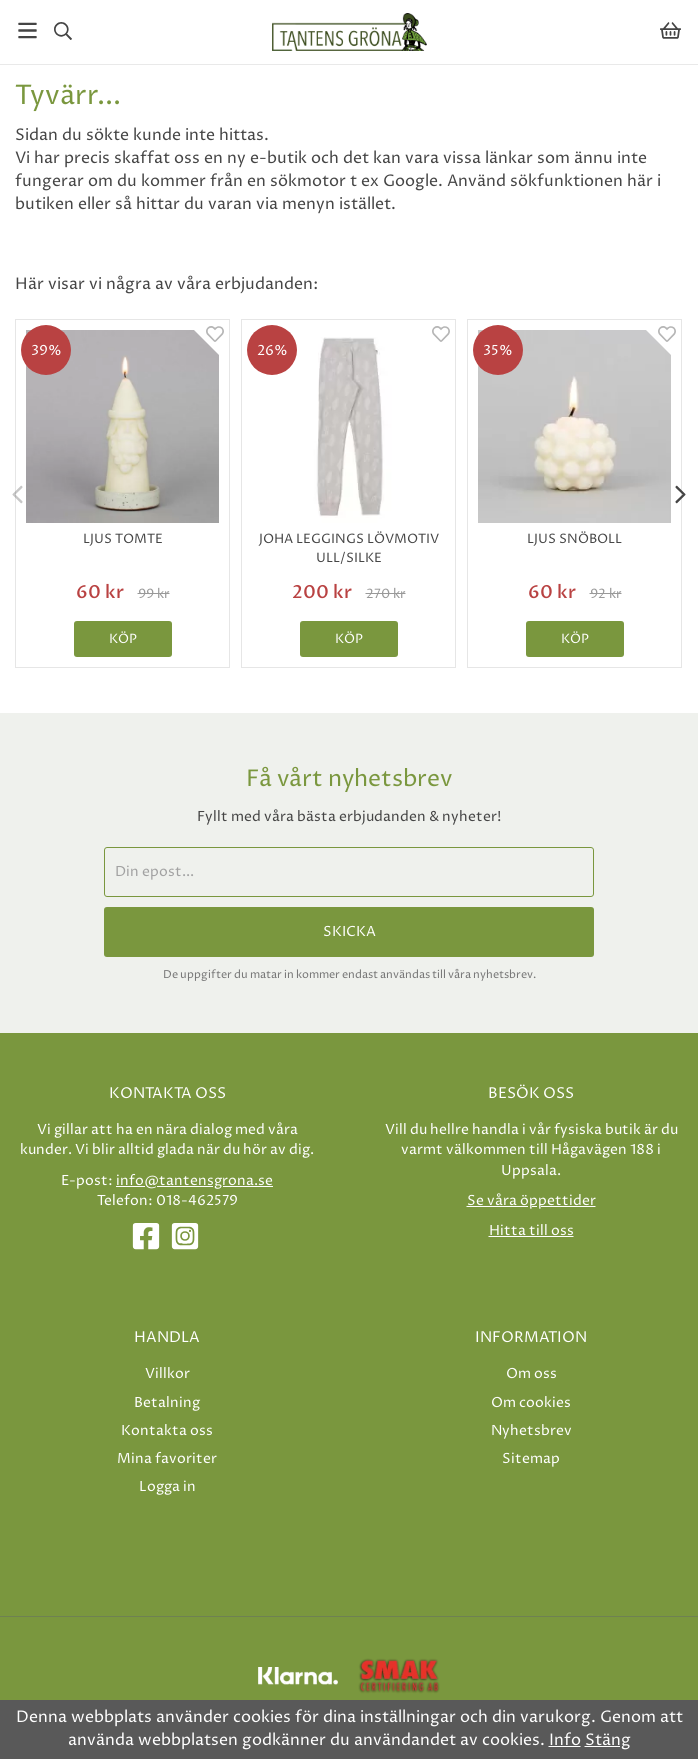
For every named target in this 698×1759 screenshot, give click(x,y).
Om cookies (531, 1402)
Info (565, 1740)
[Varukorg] (670, 30)
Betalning (167, 1402)
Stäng (608, 1740)
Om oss (531, 1373)
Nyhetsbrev (531, 1430)
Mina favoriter (167, 1458)
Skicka (349, 932)
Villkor (167, 1373)
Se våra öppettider (531, 1200)
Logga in (167, 1486)
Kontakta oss (167, 1430)
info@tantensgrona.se (194, 1180)
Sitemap (531, 1458)
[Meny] (27, 30)
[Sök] (62, 31)
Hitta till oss (531, 1230)
